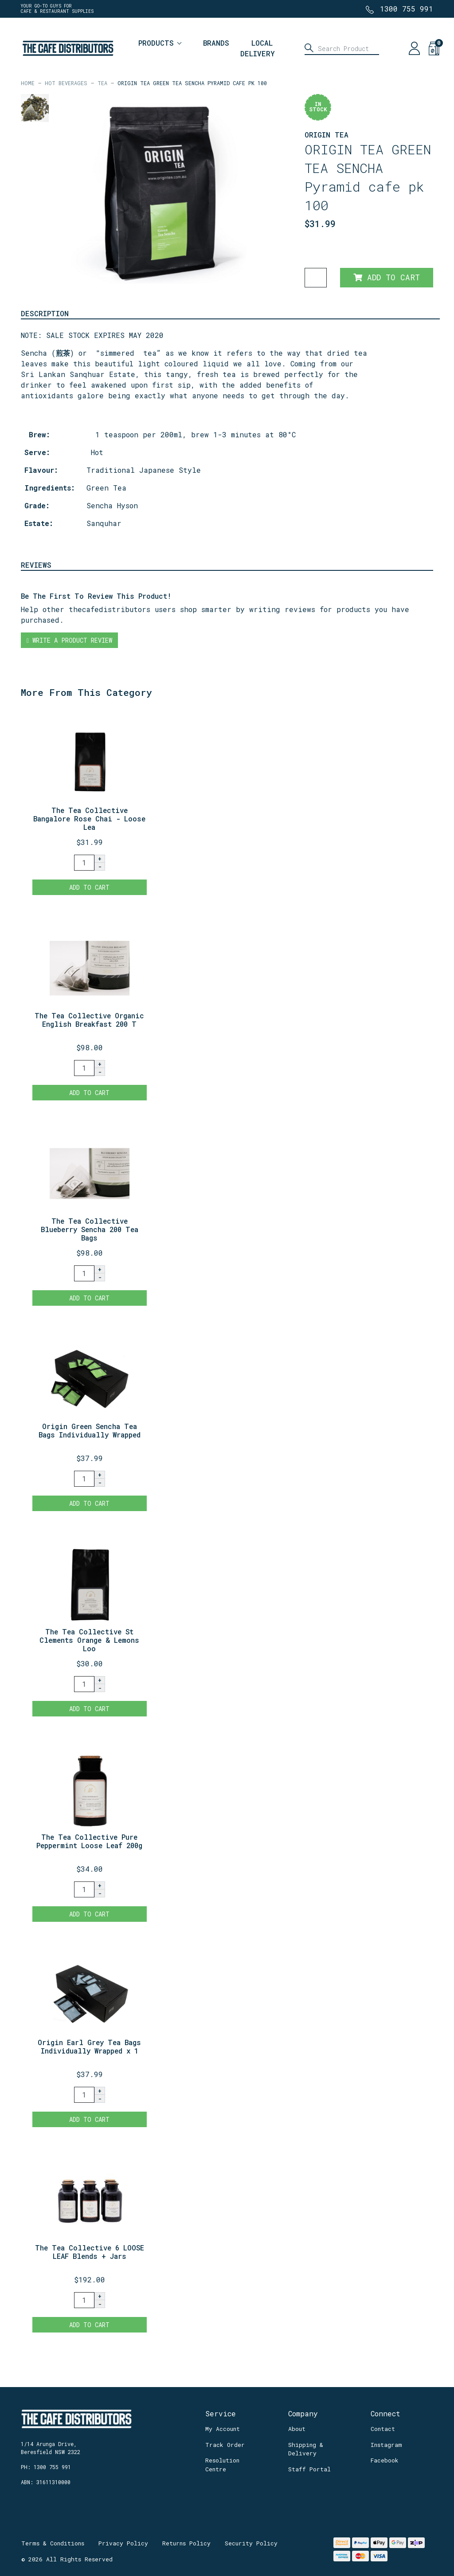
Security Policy (251, 2543)
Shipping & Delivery (305, 2449)
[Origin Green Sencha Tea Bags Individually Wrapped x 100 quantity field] (84, 1479)
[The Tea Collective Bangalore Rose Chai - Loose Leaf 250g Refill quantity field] (84, 863)
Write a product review (69, 640)
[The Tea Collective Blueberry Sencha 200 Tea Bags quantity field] (84, 1273)
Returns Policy (186, 2543)
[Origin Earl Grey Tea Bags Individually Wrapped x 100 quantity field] (84, 2095)
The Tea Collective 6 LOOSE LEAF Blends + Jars (89, 2252)
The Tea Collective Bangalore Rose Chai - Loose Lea (89, 818)
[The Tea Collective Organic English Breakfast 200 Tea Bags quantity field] (84, 1068)
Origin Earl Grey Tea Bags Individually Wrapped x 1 (89, 2046)
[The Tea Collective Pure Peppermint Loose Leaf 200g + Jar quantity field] (84, 1889)
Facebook (385, 2460)
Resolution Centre (222, 2464)
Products (156, 42)
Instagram (386, 2445)
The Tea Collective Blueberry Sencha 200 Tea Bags (89, 1229)
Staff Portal (309, 2469)
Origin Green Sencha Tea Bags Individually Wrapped (90, 1430)
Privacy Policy (123, 2543)
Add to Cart (386, 277)
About (296, 2429)
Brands (216, 42)
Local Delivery (257, 48)
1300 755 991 (406, 8)
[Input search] (342, 48)
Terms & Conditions (52, 2543)
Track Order (225, 2445)
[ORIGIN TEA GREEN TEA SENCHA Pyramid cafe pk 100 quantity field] (316, 277)
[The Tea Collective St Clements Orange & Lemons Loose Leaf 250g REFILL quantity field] (84, 1684)
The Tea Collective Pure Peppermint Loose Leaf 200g (89, 1841)
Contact (383, 2429)
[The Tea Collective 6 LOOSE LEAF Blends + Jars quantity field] (84, 2300)
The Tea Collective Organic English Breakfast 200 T (89, 1020)
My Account (222, 2429)
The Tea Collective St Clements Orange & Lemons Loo (89, 1640)
